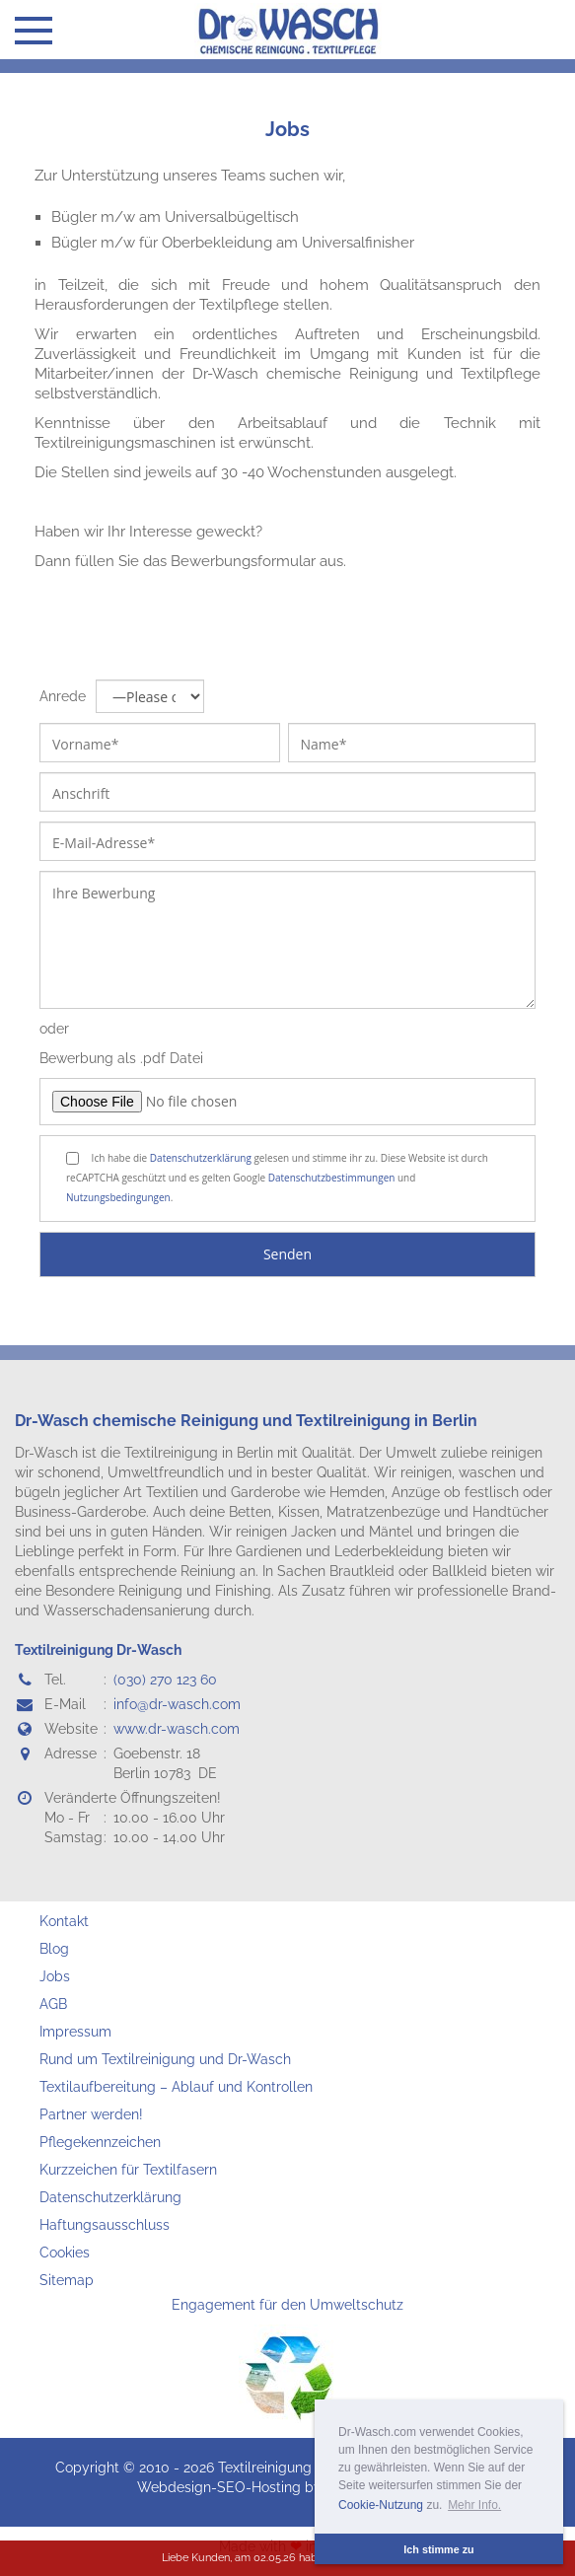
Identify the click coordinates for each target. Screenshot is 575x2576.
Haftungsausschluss (104, 2225)
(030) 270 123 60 (165, 1679)
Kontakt (64, 1921)
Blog (54, 1949)
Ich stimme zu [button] (438, 2549)
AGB (53, 2004)
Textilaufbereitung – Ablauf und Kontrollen (176, 2087)
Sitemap (66, 2280)
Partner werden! (91, 2114)
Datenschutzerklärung (201, 1158)
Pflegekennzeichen (100, 2142)
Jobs (287, 129)
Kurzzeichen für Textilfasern (128, 2170)
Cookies (64, 2252)
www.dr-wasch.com (176, 1729)
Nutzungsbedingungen (118, 1197)
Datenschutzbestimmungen (331, 1177)
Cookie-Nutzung (380, 2505)
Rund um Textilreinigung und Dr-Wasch (165, 2059)
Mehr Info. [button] (474, 2505)
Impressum (75, 2031)
